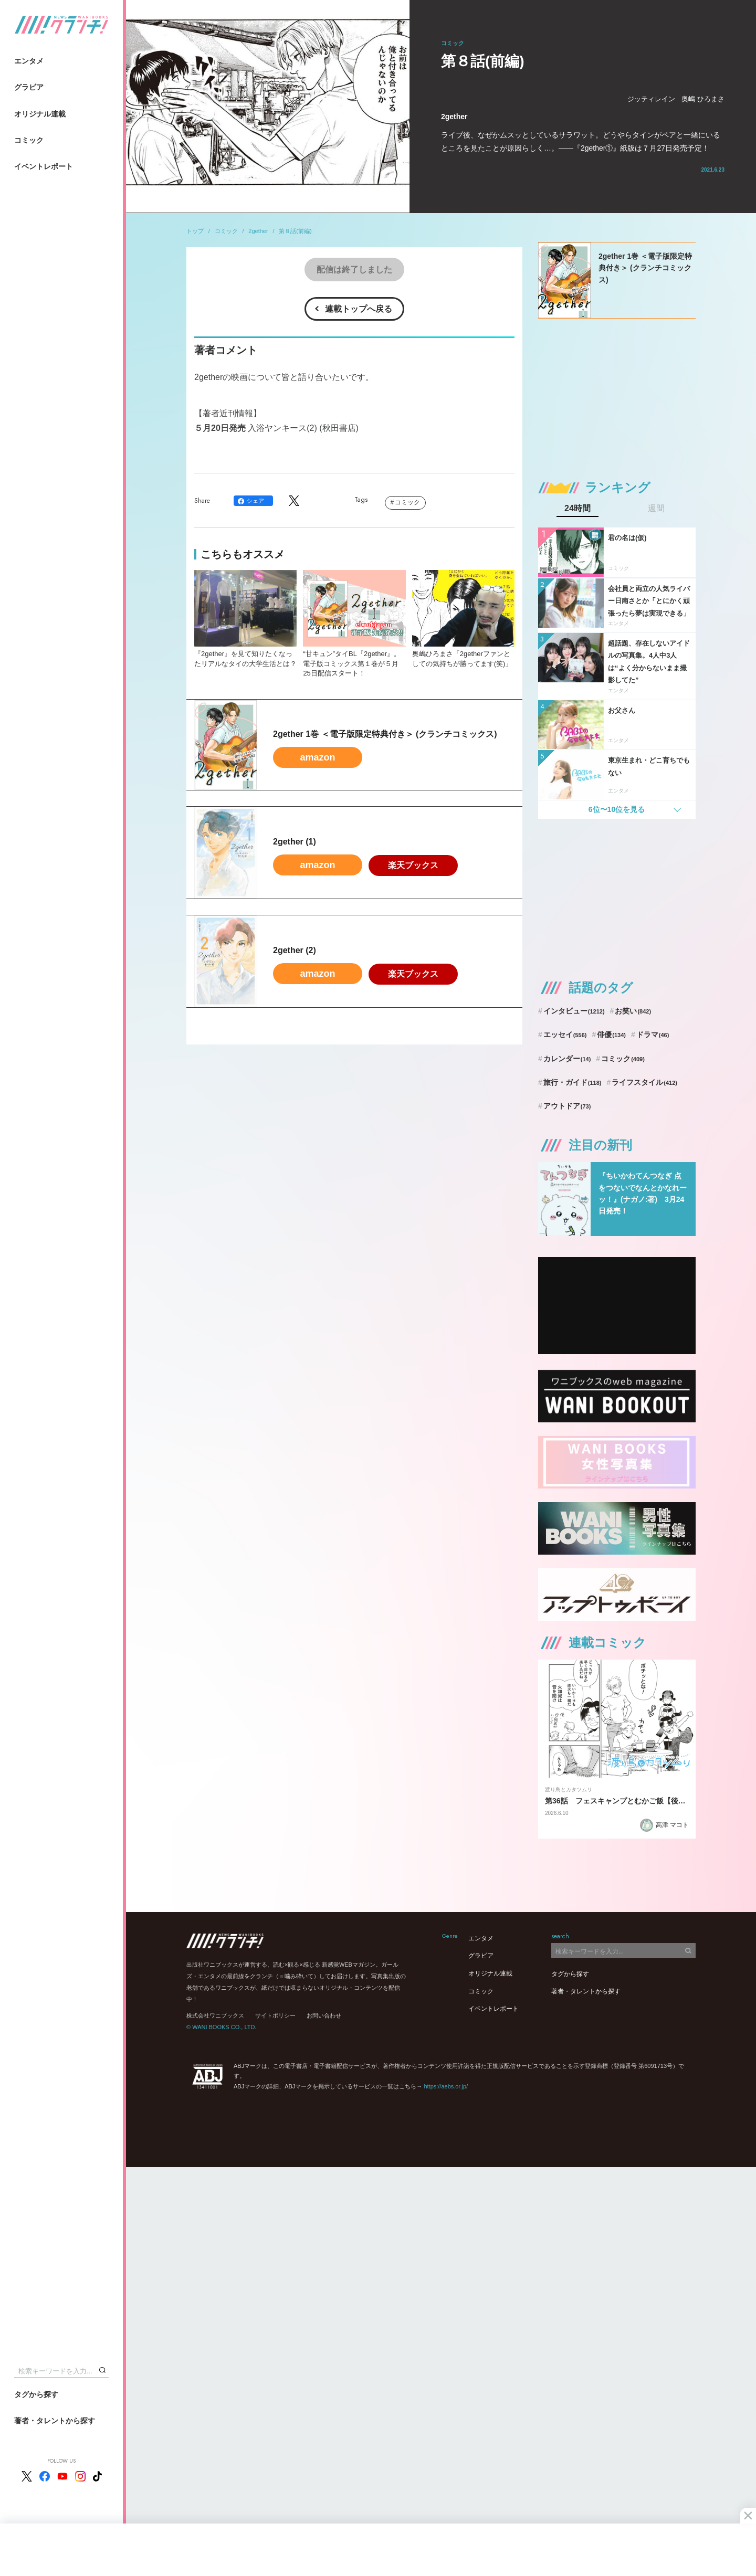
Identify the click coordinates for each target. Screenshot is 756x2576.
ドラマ (652, 1034)
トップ (195, 231)
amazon (317, 757)
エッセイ (565, 1034)
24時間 (577, 508)
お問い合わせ (324, 2015)
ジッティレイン (651, 99)
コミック (29, 140)
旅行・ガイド (572, 1082)
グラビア (29, 87)
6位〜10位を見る (617, 809)
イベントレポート (43, 166)
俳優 (611, 1034)
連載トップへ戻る (358, 308)
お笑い (633, 1011)
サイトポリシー (275, 2015)
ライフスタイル (644, 1082)
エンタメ (29, 61)
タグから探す (36, 2394)
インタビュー (574, 1011)
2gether (258, 231)
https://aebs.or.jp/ (446, 2086)
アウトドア (567, 1106)
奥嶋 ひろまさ (702, 99)
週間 (656, 508)
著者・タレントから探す (54, 2420)
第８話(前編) (295, 231)
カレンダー (567, 1058)
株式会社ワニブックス (215, 2015)
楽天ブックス (413, 865)
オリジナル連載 (40, 114)
